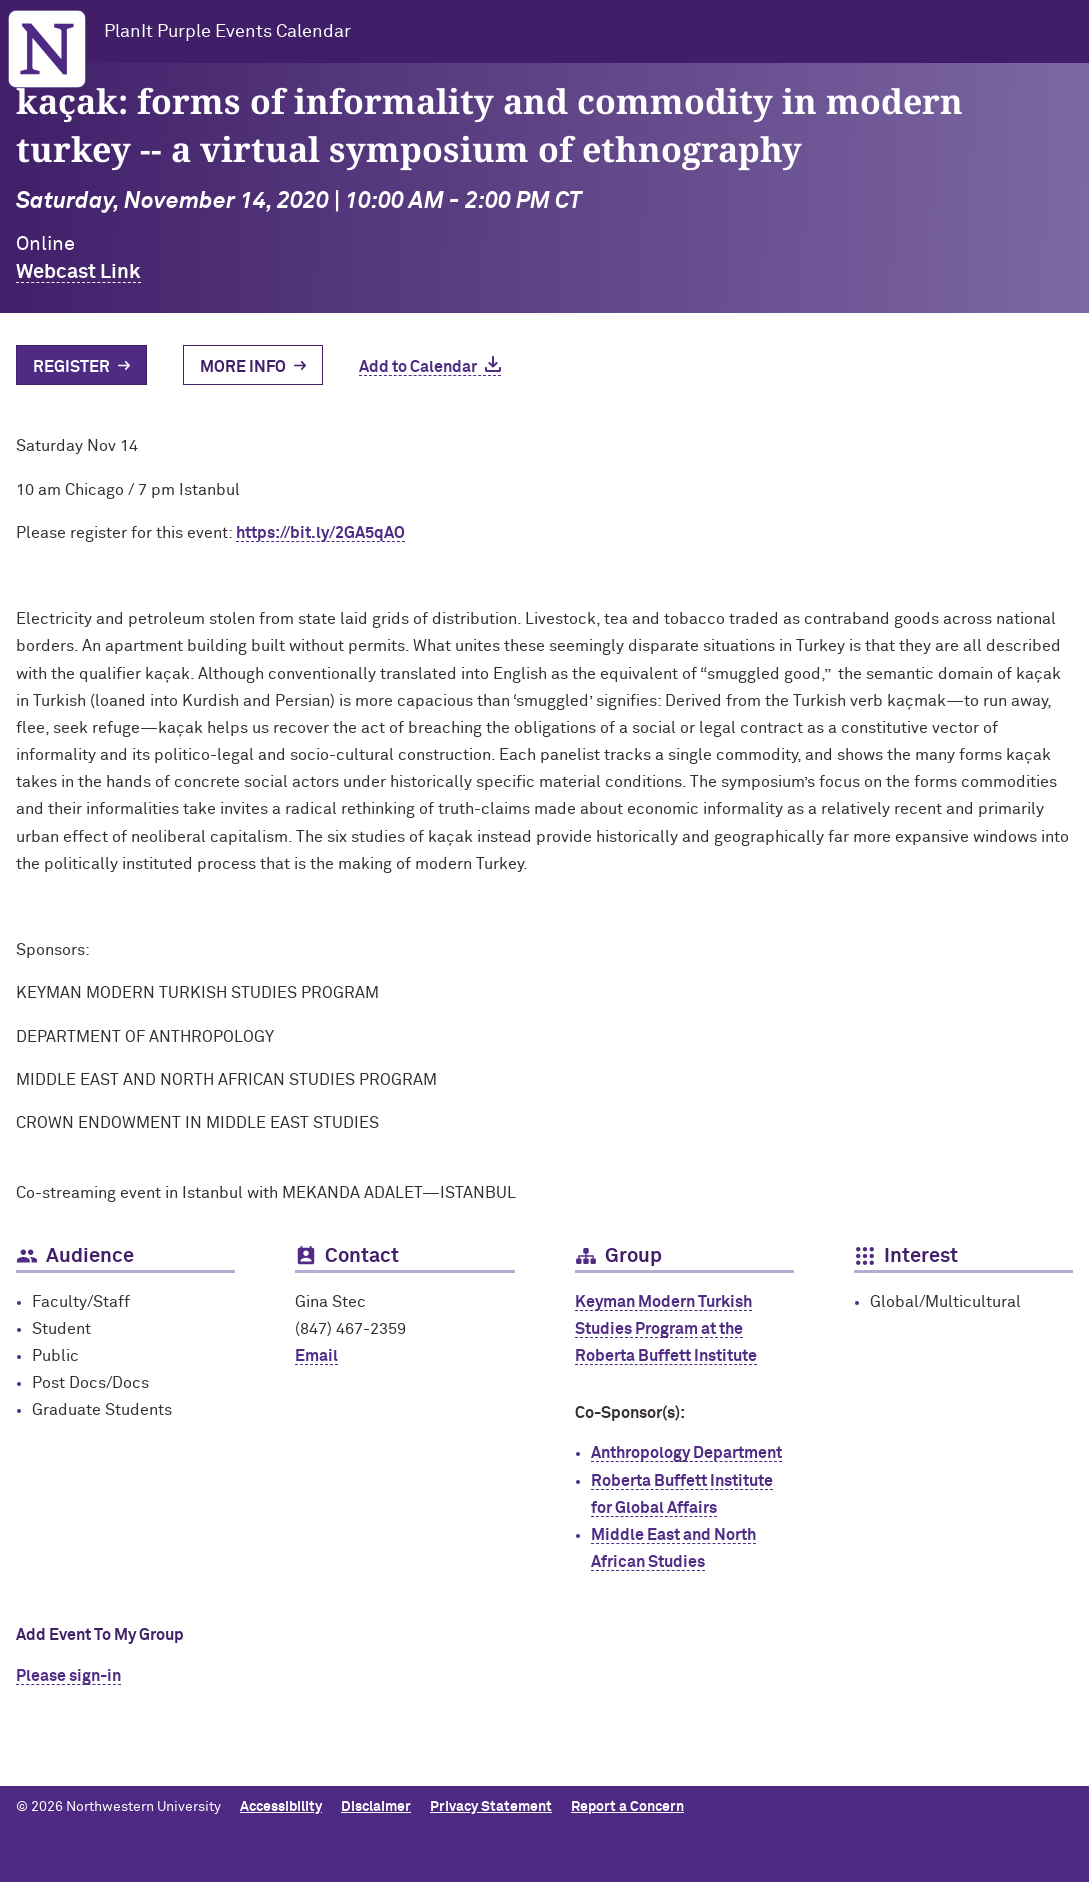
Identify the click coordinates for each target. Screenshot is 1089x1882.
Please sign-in (68, 1676)
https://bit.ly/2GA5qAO (320, 533)
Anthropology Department (686, 1453)
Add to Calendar (418, 367)
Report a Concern (627, 1807)
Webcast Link (78, 272)
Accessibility (281, 1807)
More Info (243, 367)
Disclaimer (376, 1807)
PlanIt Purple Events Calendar (227, 32)
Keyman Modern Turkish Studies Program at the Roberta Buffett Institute (666, 1329)
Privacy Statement (491, 1807)
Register (71, 367)
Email (316, 1356)
